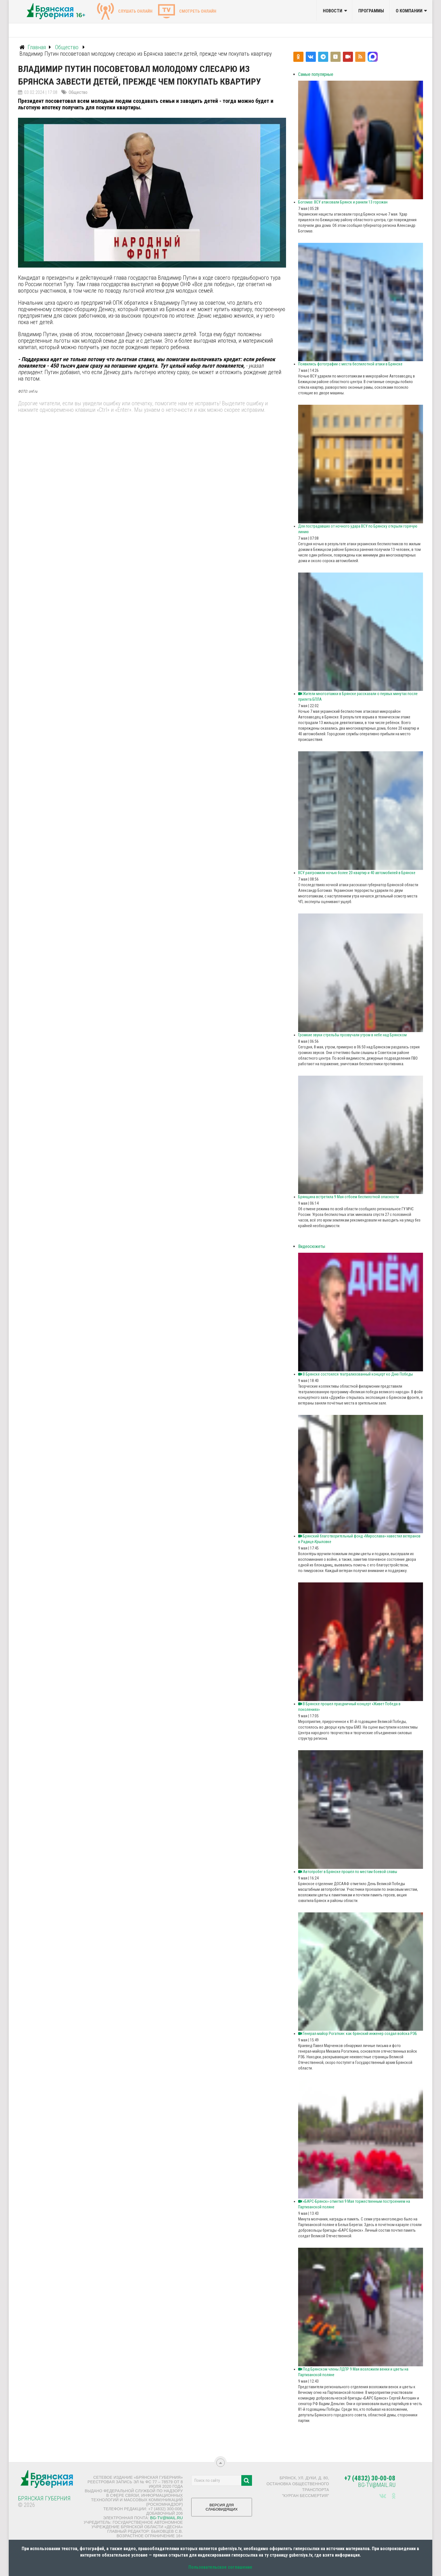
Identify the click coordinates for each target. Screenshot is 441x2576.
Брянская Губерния (44, 2498)
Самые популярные (315, 74)
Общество (78, 92)
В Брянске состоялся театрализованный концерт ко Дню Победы (355, 1374)
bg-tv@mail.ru (166, 2518)
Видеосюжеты (311, 1246)
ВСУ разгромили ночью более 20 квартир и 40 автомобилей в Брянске (356, 872)
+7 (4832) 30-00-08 (369, 2478)
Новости (332, 10)
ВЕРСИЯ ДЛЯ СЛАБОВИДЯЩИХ (222, 2509)
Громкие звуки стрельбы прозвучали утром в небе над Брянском (352, 1035)
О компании (409, 10)
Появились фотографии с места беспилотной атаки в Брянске (350, 364)
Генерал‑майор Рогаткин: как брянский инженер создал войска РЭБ (357, 2033)
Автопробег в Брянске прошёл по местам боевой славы (347, 1871)
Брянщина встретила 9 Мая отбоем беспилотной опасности (348, 1197)
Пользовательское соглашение (220, 2567)
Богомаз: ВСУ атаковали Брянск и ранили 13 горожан (343, 202)
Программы (371, 10)
